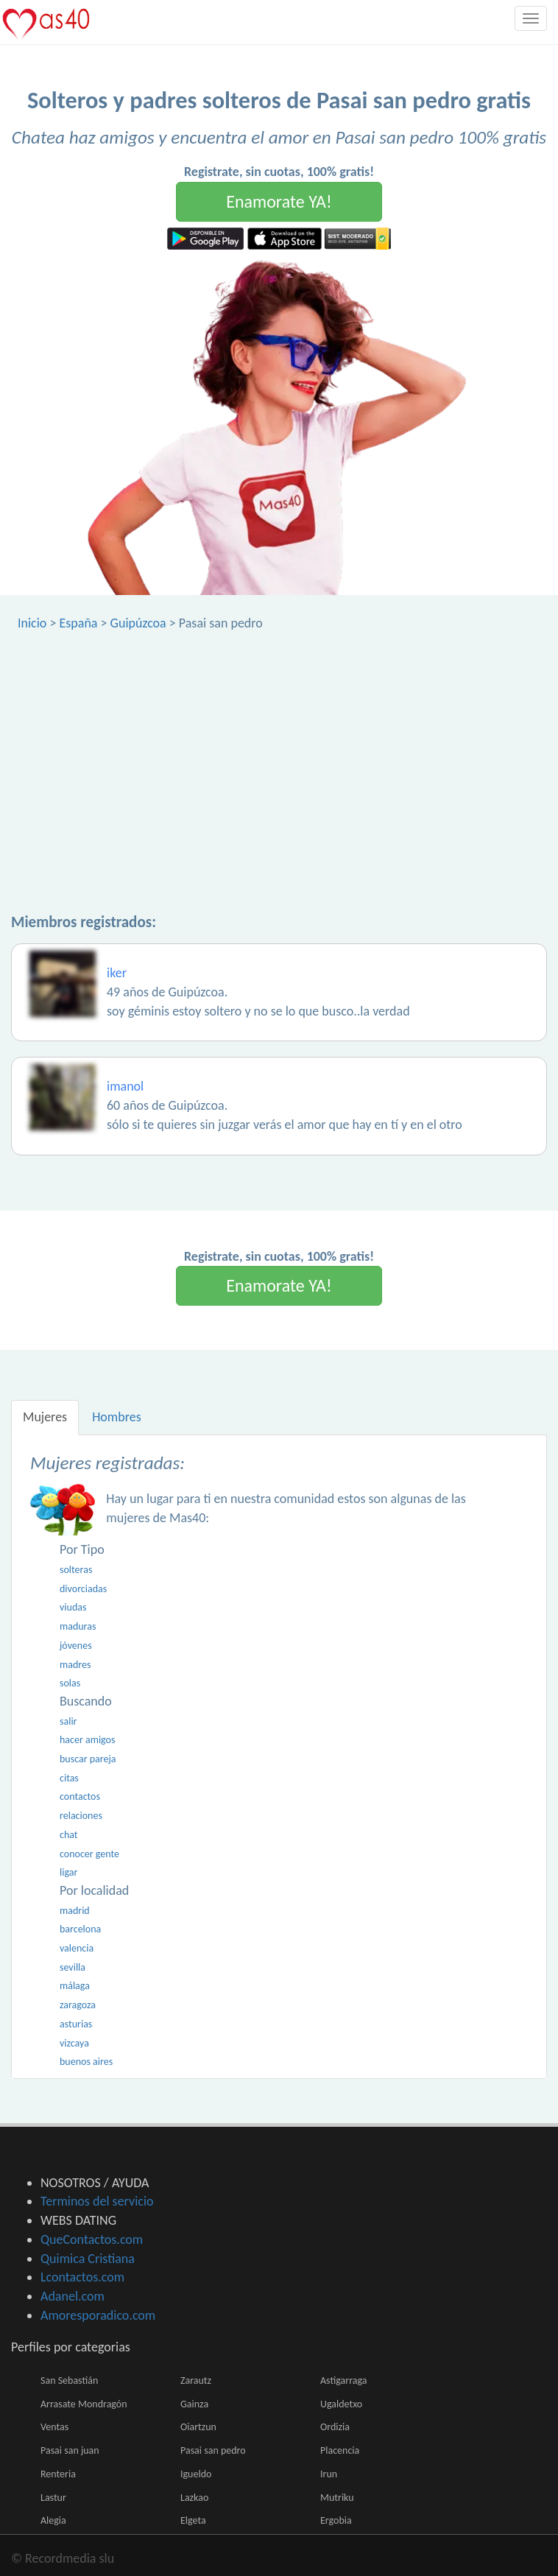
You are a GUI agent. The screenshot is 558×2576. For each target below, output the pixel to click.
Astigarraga (343, 2380)
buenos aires (86, 2061)
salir (68, 1721)
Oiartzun (198, 2427)
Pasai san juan (69, 2450)
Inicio (32, 623)
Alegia (53, 2520)
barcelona (80, 1929)
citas (69, 1778)
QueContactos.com (91, 2239)
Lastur (53, 2497)
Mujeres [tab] (45, 1417)
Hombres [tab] (116, 1417)
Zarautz (195, 2380)
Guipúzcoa (138, 623)
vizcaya (74, 2043)
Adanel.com (72, 2296)
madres (75, 1664)
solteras (76, 1569)
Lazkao (194, 2497)
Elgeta (193, 2520)
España (78, 623)
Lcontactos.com (82, 2277)
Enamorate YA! (279, 201)
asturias (76, 2024)
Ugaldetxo (341, 2404)
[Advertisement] (279, 743)
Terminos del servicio (97, 2201)
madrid (75, 1910)
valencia (76, 1948)
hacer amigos (87, 1740)
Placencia (339, 2450)
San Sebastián (69, 2380)
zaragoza (78, 2005)
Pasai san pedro (213, 2450)
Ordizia (335, 2427)
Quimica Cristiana (87, 2259)
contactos (80, 1796)
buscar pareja (88, 1759)
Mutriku (337, 2497)
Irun (328, 2474)
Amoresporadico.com (97, 2315)
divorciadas (83, 1589)
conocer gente (89, 1854)
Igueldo (195, 2474)
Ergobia (336, 2520)
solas (70, 1683)
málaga (75, 1985)
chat (69, 1835)
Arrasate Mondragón (83, 2404)
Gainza (194, 2404)
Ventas (54, 2427)
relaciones (81, 1815)
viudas (73, 1607)
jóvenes (76, 1645)
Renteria (58, 2474)
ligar (68, 1872)
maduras (78, 1626)
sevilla (72, 1967)
